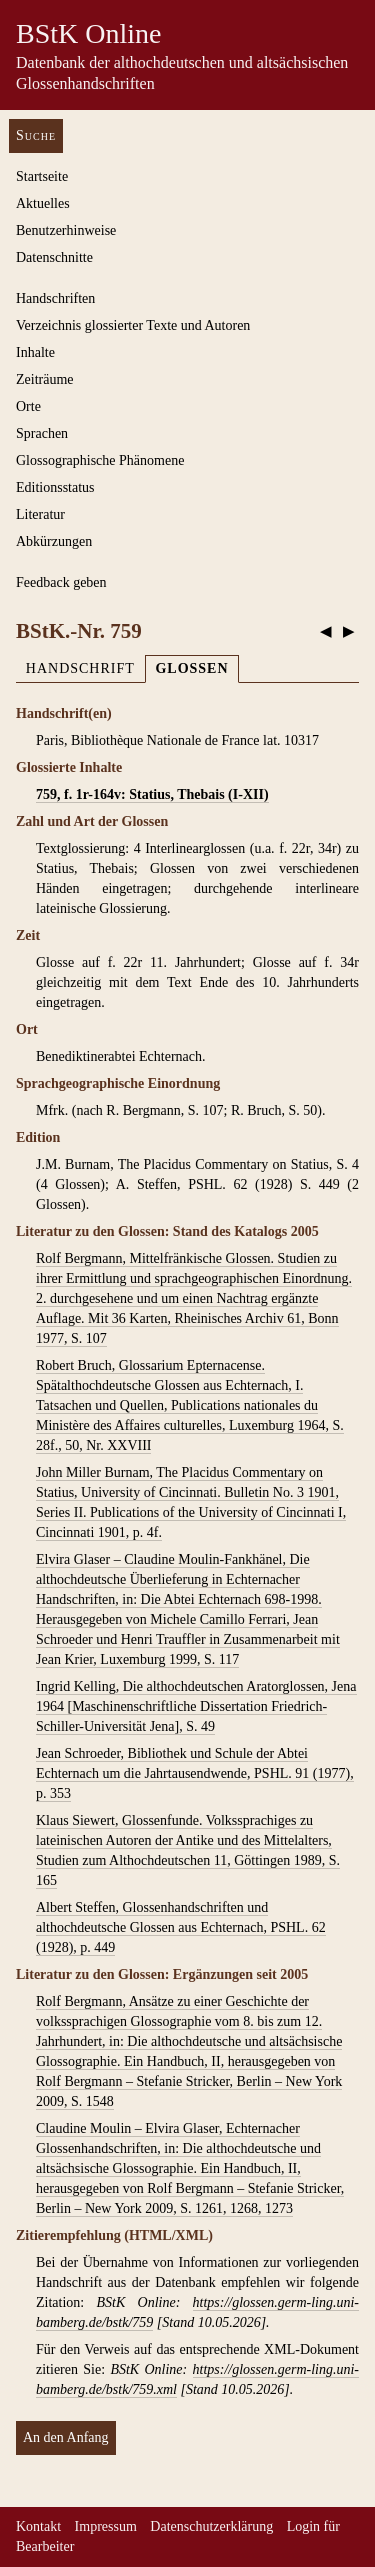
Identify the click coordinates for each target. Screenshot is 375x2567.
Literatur (40, 514)
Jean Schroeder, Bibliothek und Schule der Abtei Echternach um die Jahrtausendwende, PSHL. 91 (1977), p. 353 (195, 1773)
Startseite (42, 176)
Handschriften (55, 298)
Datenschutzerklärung (211, 2526)
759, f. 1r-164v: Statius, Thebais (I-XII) (152, 794)
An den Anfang (66, 2437)
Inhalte (35, 352)
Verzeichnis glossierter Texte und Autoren (133, 325)
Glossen (191, 668)
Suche (36, 135)
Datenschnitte (54, 257)
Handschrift (80, 668)
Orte (28, 406)
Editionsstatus (55, 487)
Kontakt (38, 2526)
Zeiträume (45, 379)
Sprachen (42, 433)
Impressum (106, 2526)
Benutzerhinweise (66, 230)
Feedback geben (61, 582)
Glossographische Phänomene (100, 460)
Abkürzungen (54, 541)
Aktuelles (43, 203)
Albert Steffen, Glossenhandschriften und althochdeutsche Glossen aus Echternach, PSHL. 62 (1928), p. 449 (181, 1927)
